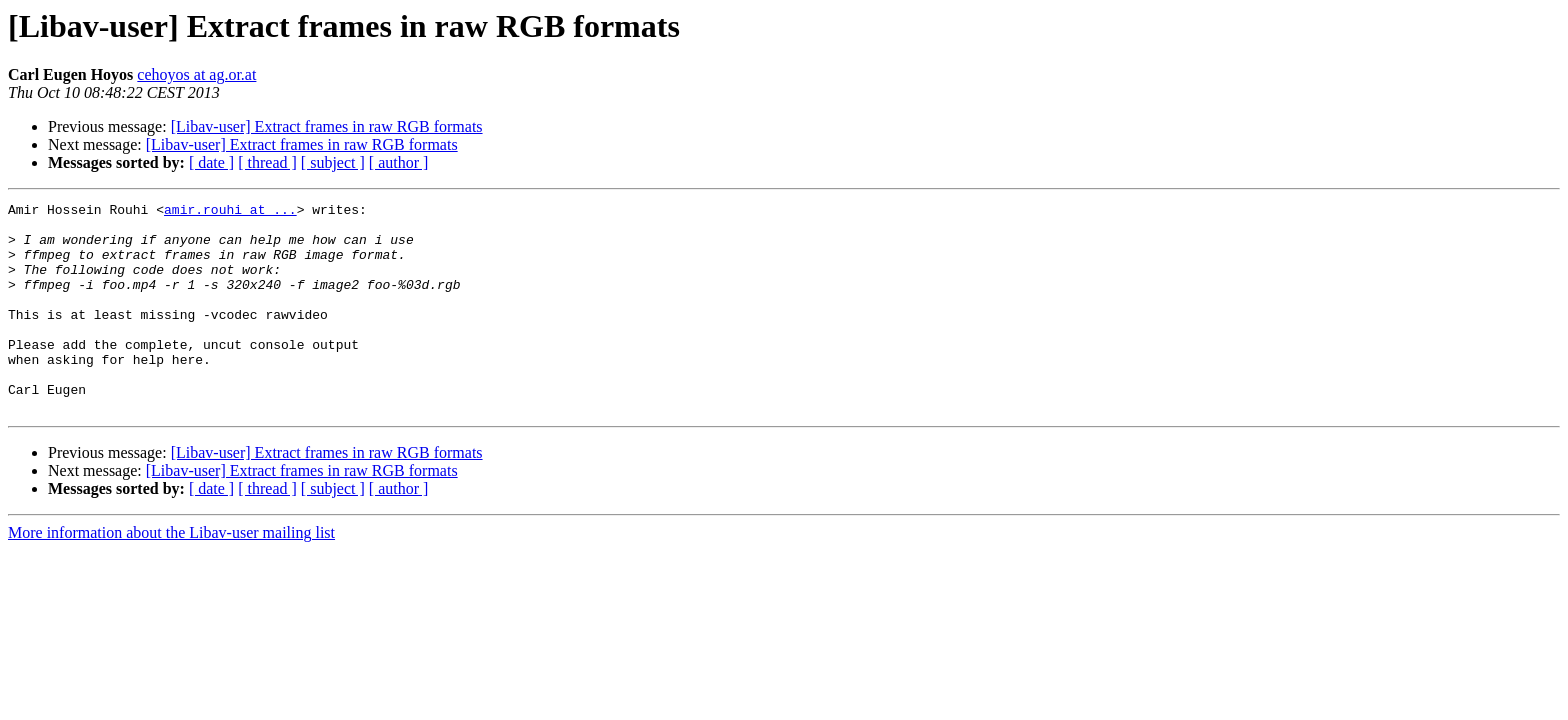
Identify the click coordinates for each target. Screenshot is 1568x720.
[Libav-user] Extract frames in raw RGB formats (327, 126)
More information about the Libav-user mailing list (171, 574)
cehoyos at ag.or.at (196, 74)
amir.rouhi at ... (230, 212)
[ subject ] (333, 162)
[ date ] (211, 162)
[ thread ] (267, 162)
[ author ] (399, 162)
